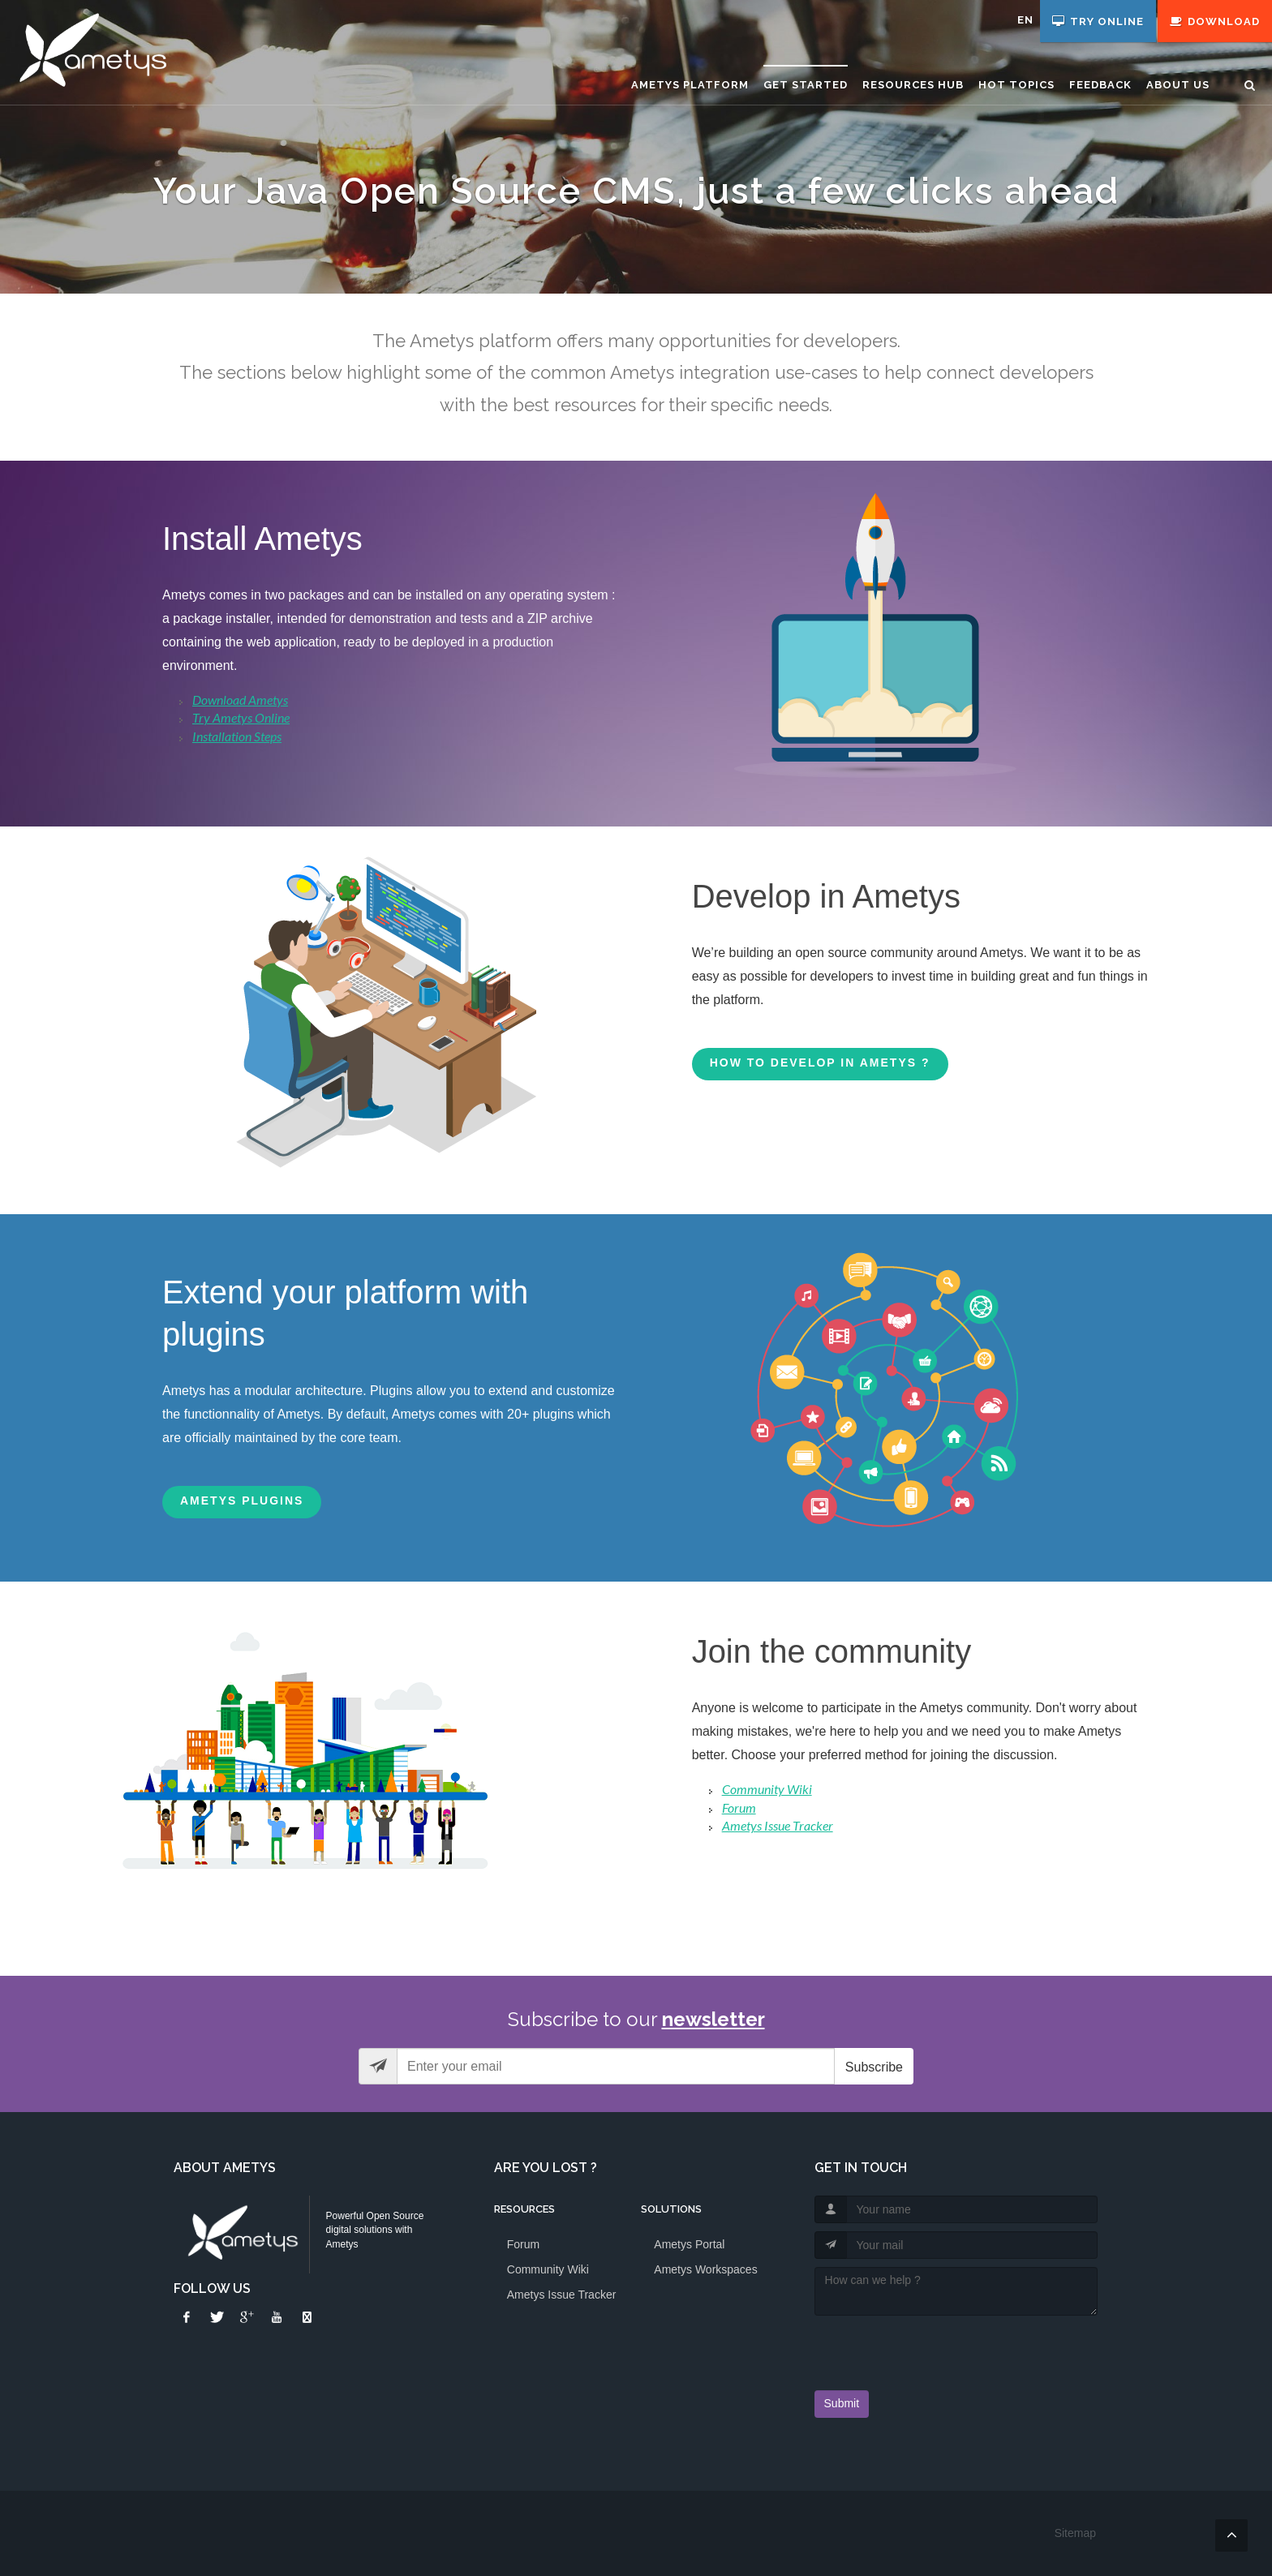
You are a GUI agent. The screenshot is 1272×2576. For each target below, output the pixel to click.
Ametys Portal (689, 2244)
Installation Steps (236, 736)
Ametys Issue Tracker (777, 1825)
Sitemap (1075, 2533)
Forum (739, 1807)
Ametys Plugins (241, 1500)
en (1025, 20)
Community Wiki (767, 1789)
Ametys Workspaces (705, 2269)
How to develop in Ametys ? (820, 1062)
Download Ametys (240, 699)
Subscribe (874, 2067)
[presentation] (909, 2348)
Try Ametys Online (241, 717)
